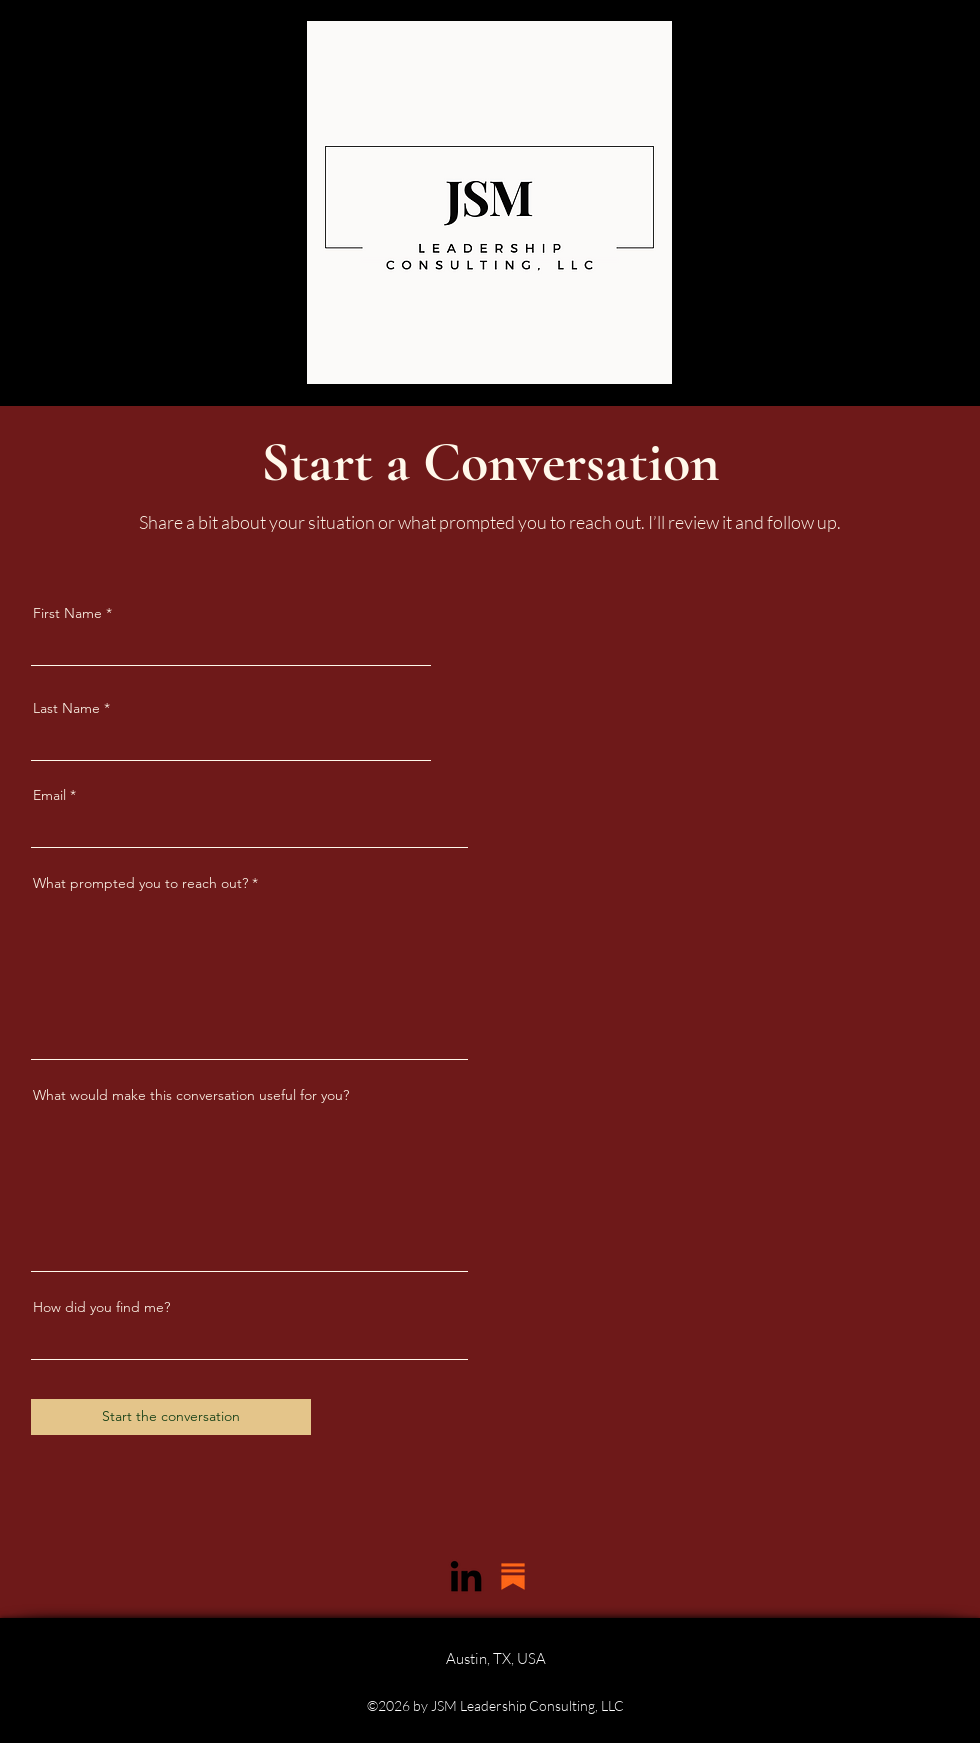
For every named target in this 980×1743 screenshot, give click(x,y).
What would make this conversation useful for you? (191, 1095)
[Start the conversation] (171, 1417)
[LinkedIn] (466, 1576)
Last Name (66, 708)
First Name (67, 613)
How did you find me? (101, 1307)
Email (49, 795)
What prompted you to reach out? (140, 883)
